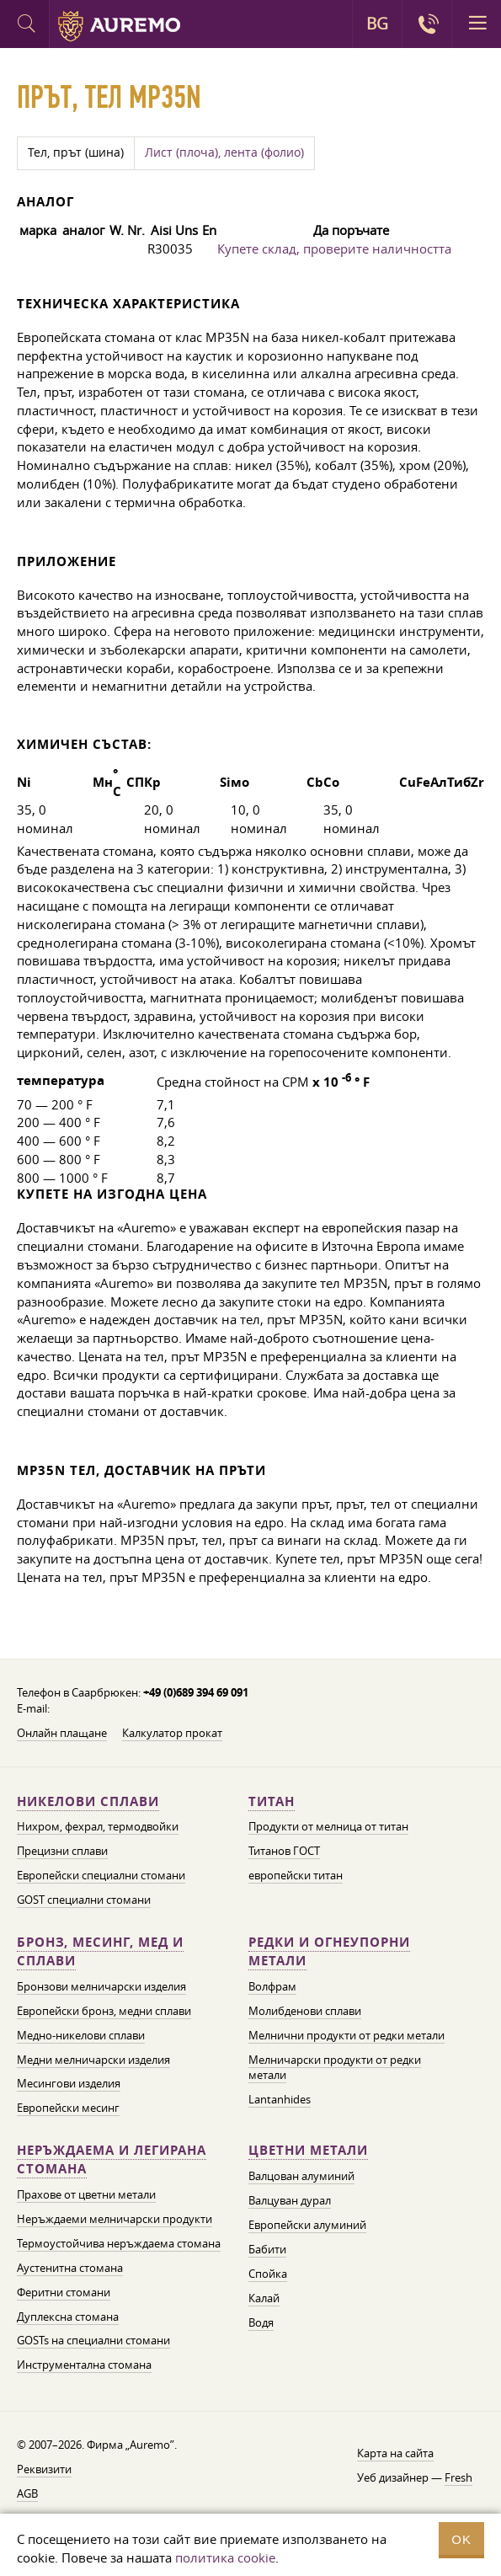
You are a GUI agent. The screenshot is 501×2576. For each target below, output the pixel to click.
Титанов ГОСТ (284, 1850)
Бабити (267, 2249)
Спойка (267, 2273)
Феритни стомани (63, 2292)
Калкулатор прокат (172, 1732)
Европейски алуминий (307, 2224)
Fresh (458, 2477)
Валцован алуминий (301, 2175)
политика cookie (225, 2557)
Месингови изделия (68, 2083)
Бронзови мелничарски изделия (101, 1986)
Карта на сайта (395, 2453)
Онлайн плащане (62, 1732)
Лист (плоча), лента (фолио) (224, 152)
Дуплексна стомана (68, 2316)
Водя (261, 2322)
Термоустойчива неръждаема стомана (119, 2243)
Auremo (119, 26)
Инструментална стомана (84, 2364)
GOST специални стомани (84, 1899)
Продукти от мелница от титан (328, 1826)
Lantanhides (279, 2099)
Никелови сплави (88, 1801)
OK (461, 2539)
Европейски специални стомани (101, 1875)
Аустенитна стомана (70, 2267)
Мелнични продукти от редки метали (346, 2035)
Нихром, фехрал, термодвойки (98, 1826)
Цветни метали (308, 2150)
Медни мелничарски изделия (93, 2059)
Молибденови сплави (304, 2010)
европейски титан (295, 1875)
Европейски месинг (68, 2107)
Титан (271, 1801)
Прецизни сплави (62, 1850)
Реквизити (44, 2469)
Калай (264, 2298)
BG (377, 24)
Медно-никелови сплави (81, 2035)
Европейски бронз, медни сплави (104, 2010)
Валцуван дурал (289, 2200)
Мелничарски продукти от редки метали (334, 2067)
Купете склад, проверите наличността (334, 248)
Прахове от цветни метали (86, 2194)
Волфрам (272, 1986)
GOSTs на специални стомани (93, 2340)
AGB (27, 2493)
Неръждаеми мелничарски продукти (114, 2218)
